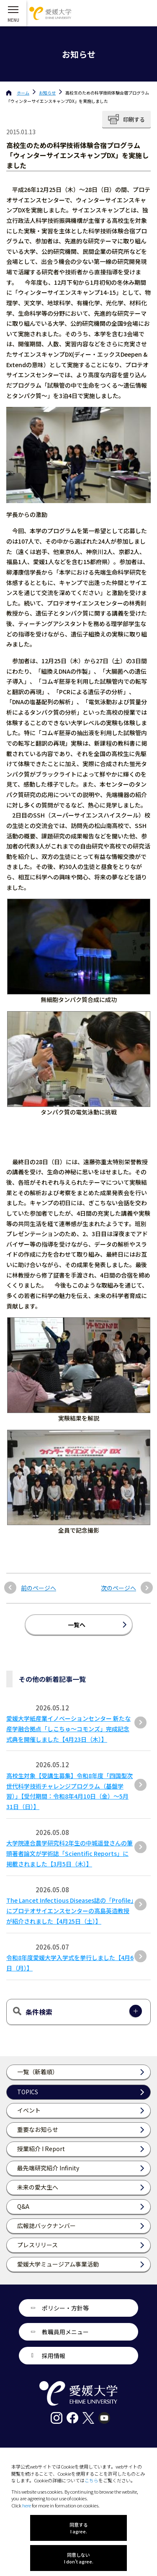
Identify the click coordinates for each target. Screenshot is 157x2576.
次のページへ (118, 1588)
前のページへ (38, 1588)
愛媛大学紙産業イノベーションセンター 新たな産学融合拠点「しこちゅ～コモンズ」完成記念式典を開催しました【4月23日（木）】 (68, 1728)
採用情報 (53, 2355)
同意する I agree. (78, 2528)
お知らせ (47, 92)
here (26, 2505)
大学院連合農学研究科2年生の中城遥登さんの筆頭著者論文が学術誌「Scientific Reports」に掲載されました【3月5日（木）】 (69, 1853)
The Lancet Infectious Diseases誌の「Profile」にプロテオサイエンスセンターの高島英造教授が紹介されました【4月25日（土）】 (70, 1910)
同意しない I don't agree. (78, 2558)
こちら (91, 2480)
